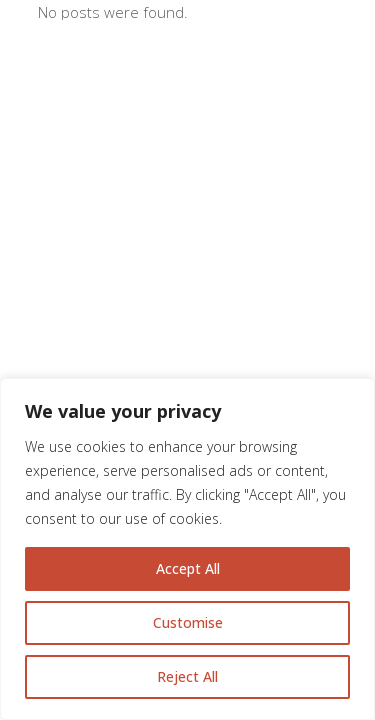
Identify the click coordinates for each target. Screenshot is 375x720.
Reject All (187, 676)
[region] (187, 549)
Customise (188, 622)
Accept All (188, 568)
